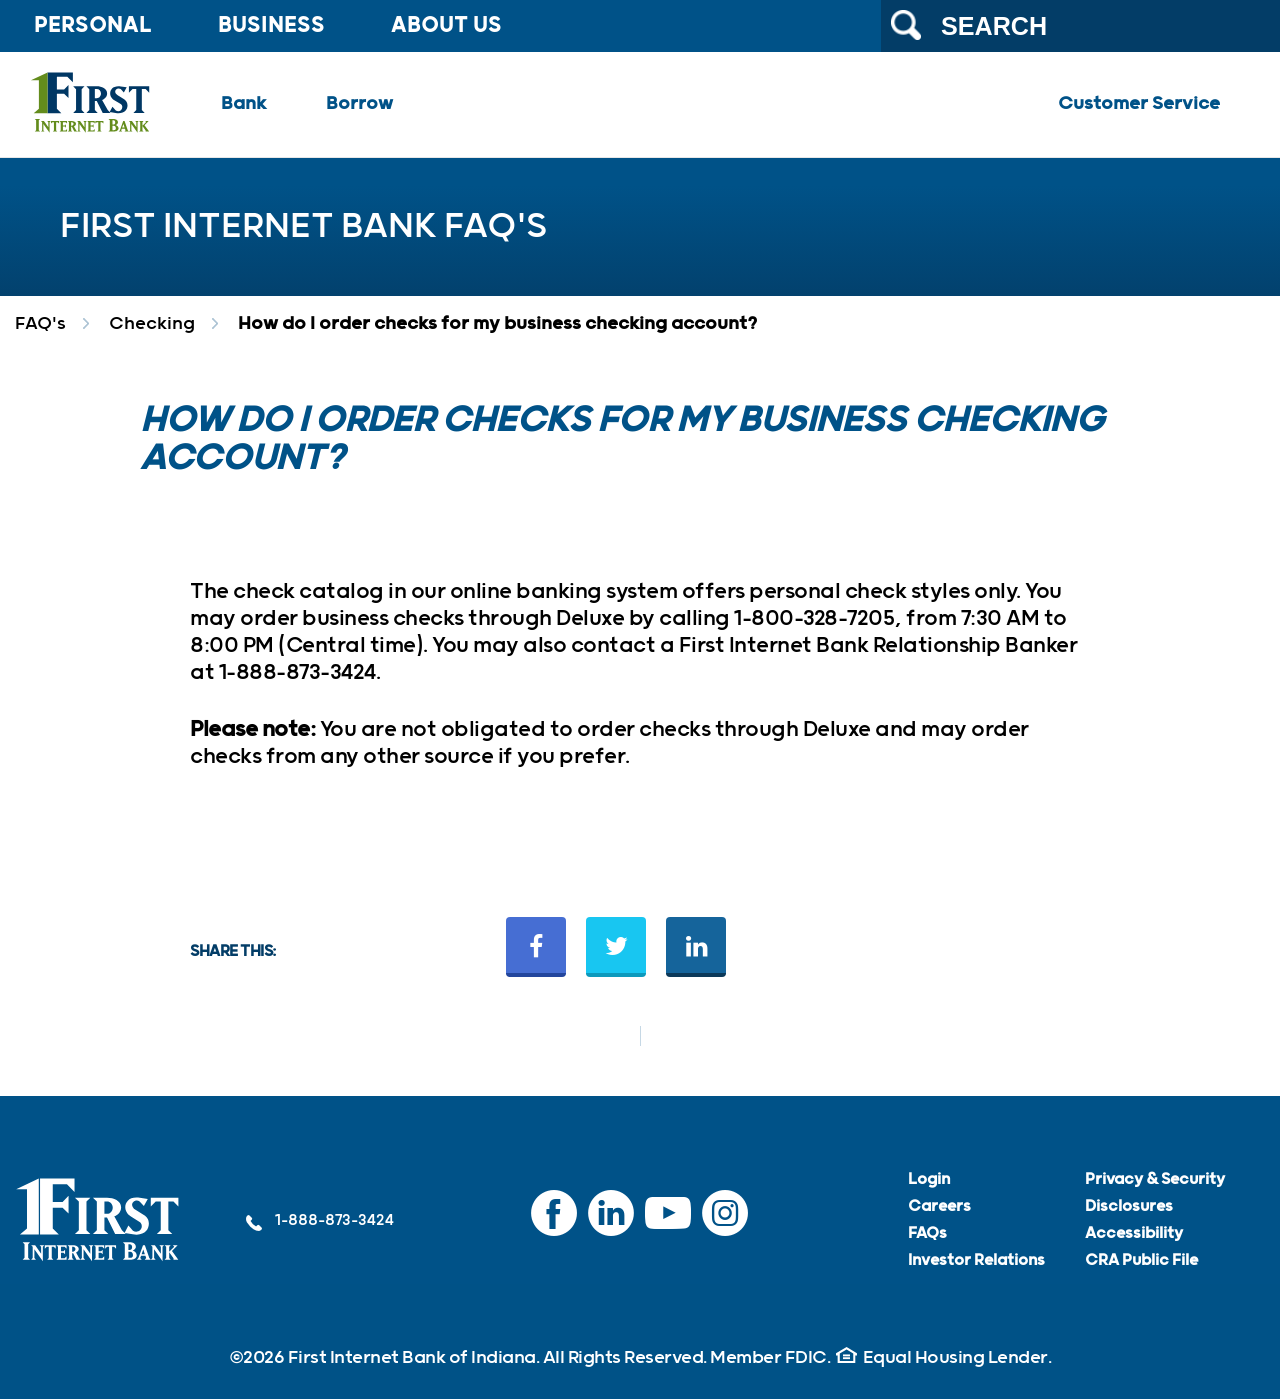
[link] (98, 1220)
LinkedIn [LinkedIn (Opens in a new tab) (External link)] (611, 1223)
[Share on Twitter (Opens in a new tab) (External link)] (616, 947)
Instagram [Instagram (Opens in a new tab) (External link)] (725, 1223)
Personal (93, 26)
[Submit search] (906, 25)
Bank (243, 104)
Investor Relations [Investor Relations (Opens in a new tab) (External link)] (976, 1260)
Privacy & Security (1155, 1179)
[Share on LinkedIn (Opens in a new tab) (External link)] (696, 947)
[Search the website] (1080, 26)
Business (271, 26)
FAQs (927, 1233)
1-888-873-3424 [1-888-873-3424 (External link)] (320, 1221)
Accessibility (1134, 1233)
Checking (152, 324)
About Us (446, 26)
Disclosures (1129, 1206)
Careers (939, 1206)
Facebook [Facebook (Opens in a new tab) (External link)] (554, 1223)
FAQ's (40, 324)
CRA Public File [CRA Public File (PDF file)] (1141, 1260)
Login (929, 1179)
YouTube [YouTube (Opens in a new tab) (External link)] (668, 1223)
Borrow (359, 104)
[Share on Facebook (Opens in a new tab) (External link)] (536, 947)
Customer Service (1139, 104)
